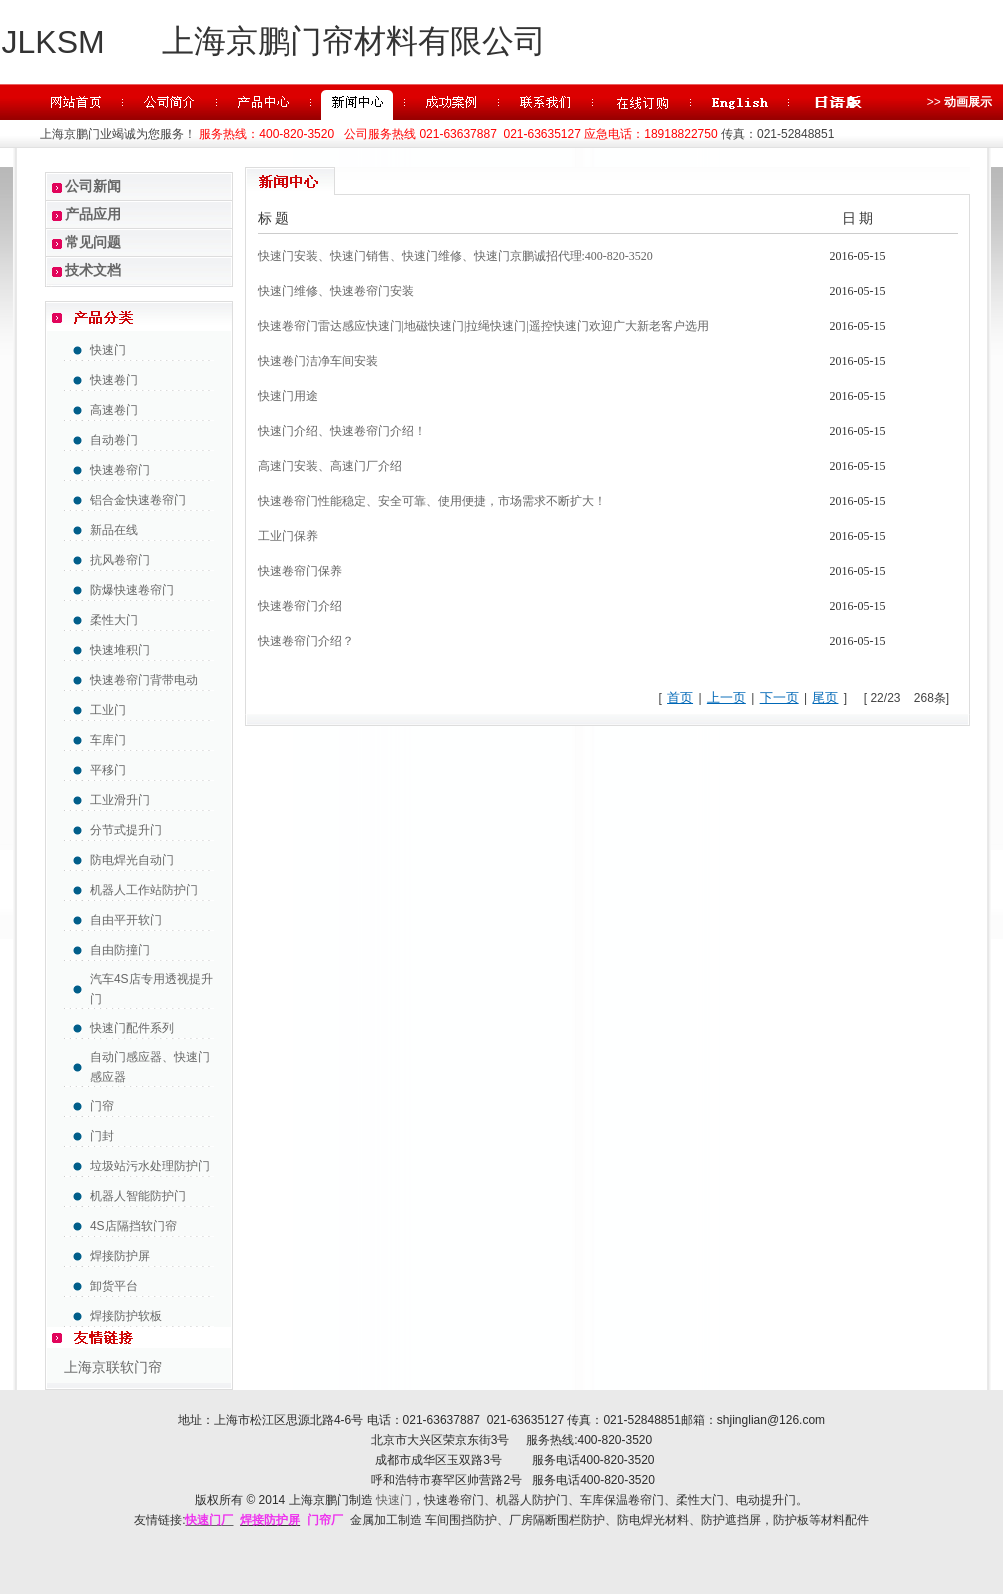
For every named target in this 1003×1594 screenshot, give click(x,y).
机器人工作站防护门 (144, 890)
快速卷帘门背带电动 (144, 680)
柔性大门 (114, 620)
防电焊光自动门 (132, 860)
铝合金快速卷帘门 (138, 500)
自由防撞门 (120, 950)
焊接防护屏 (120, 1256)
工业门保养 (288, 536)
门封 (102, 1136)
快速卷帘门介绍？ (306, 641)
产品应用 (93, 214)
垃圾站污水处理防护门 (150, 1166)
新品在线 (114, 530)
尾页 (825, 697)
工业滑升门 (120, 800)
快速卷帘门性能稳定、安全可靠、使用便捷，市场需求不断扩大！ (432, 501)
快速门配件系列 (132, 1028)
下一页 (779, 697)
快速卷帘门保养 (300, 571)
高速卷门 (114, 410)
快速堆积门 (120, 650)
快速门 (108, 350)
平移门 (108, 770)
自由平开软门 (126, 920)
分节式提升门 (126, 830)
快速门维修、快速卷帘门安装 (336, 291)
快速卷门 (114, 380)
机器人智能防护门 (138, 1196)
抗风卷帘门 (120, 560)
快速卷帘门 (120, 470)
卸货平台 (114, 1286)
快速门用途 (288, 396)
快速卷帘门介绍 (300, 606)
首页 (680, 697)
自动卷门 (114, 440)
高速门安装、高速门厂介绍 (330, 466)
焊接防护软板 (126, 1316)
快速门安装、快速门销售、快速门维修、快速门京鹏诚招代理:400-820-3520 (455, 256)
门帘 (102, 1106)
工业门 (108, 710)
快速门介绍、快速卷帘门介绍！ (342, 431)
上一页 (726, 697)
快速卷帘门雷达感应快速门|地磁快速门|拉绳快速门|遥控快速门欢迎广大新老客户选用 (483, 326)
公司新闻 (93, 186)
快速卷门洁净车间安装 (318, 361)
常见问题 (93, 242)
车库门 (108, 740)
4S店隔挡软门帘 (133, 1226)
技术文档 (93, 270)
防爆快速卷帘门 (132, 590)
